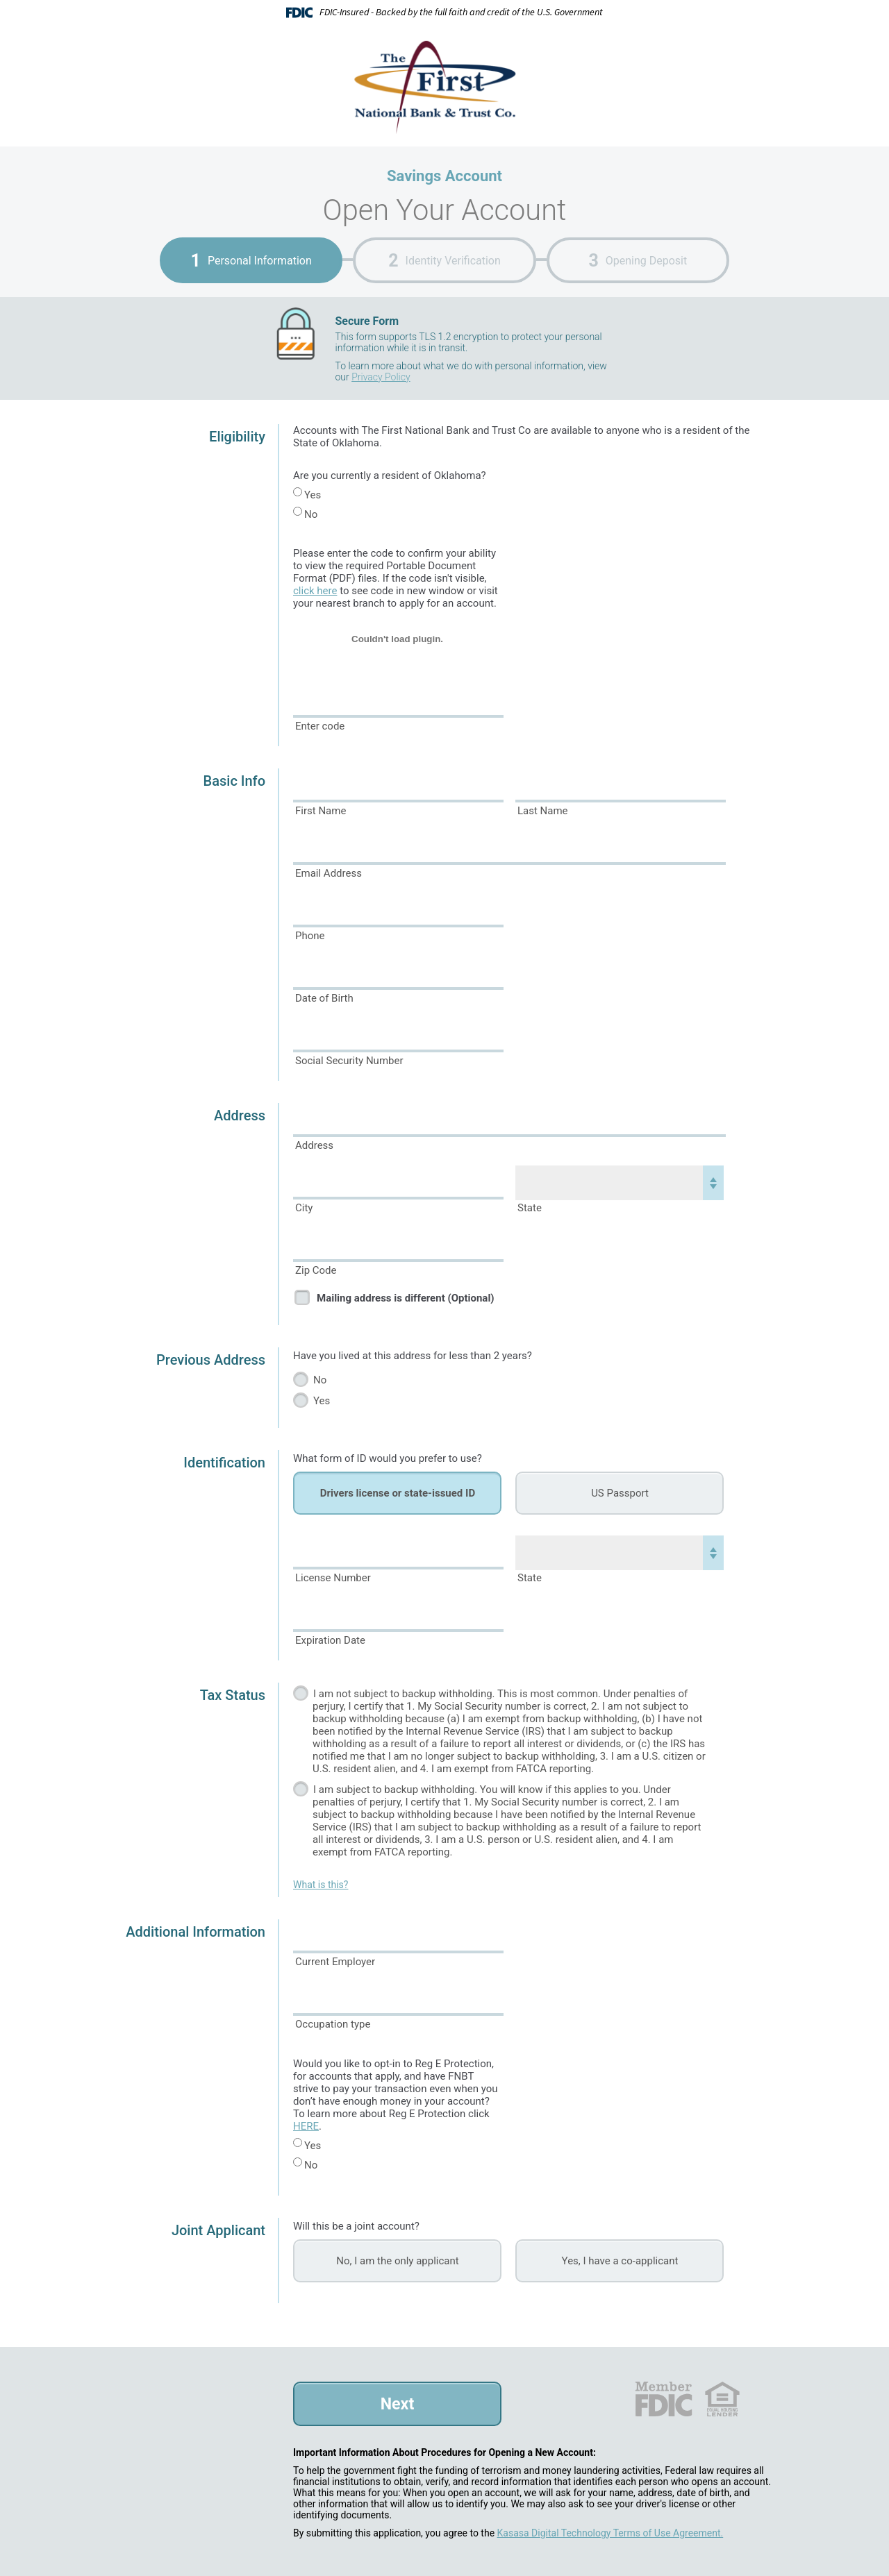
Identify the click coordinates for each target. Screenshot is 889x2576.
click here (315, 590)
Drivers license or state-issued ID (397, 1493)
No (310, 514)
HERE (306, 2126)
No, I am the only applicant (397, 2261)
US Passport (620, 1493)
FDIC (663, 2399)
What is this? (320, 1884)
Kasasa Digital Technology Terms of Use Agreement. (610, 2533)
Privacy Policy (380, 376)
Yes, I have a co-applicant (620, 2261)
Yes (312, 495)
